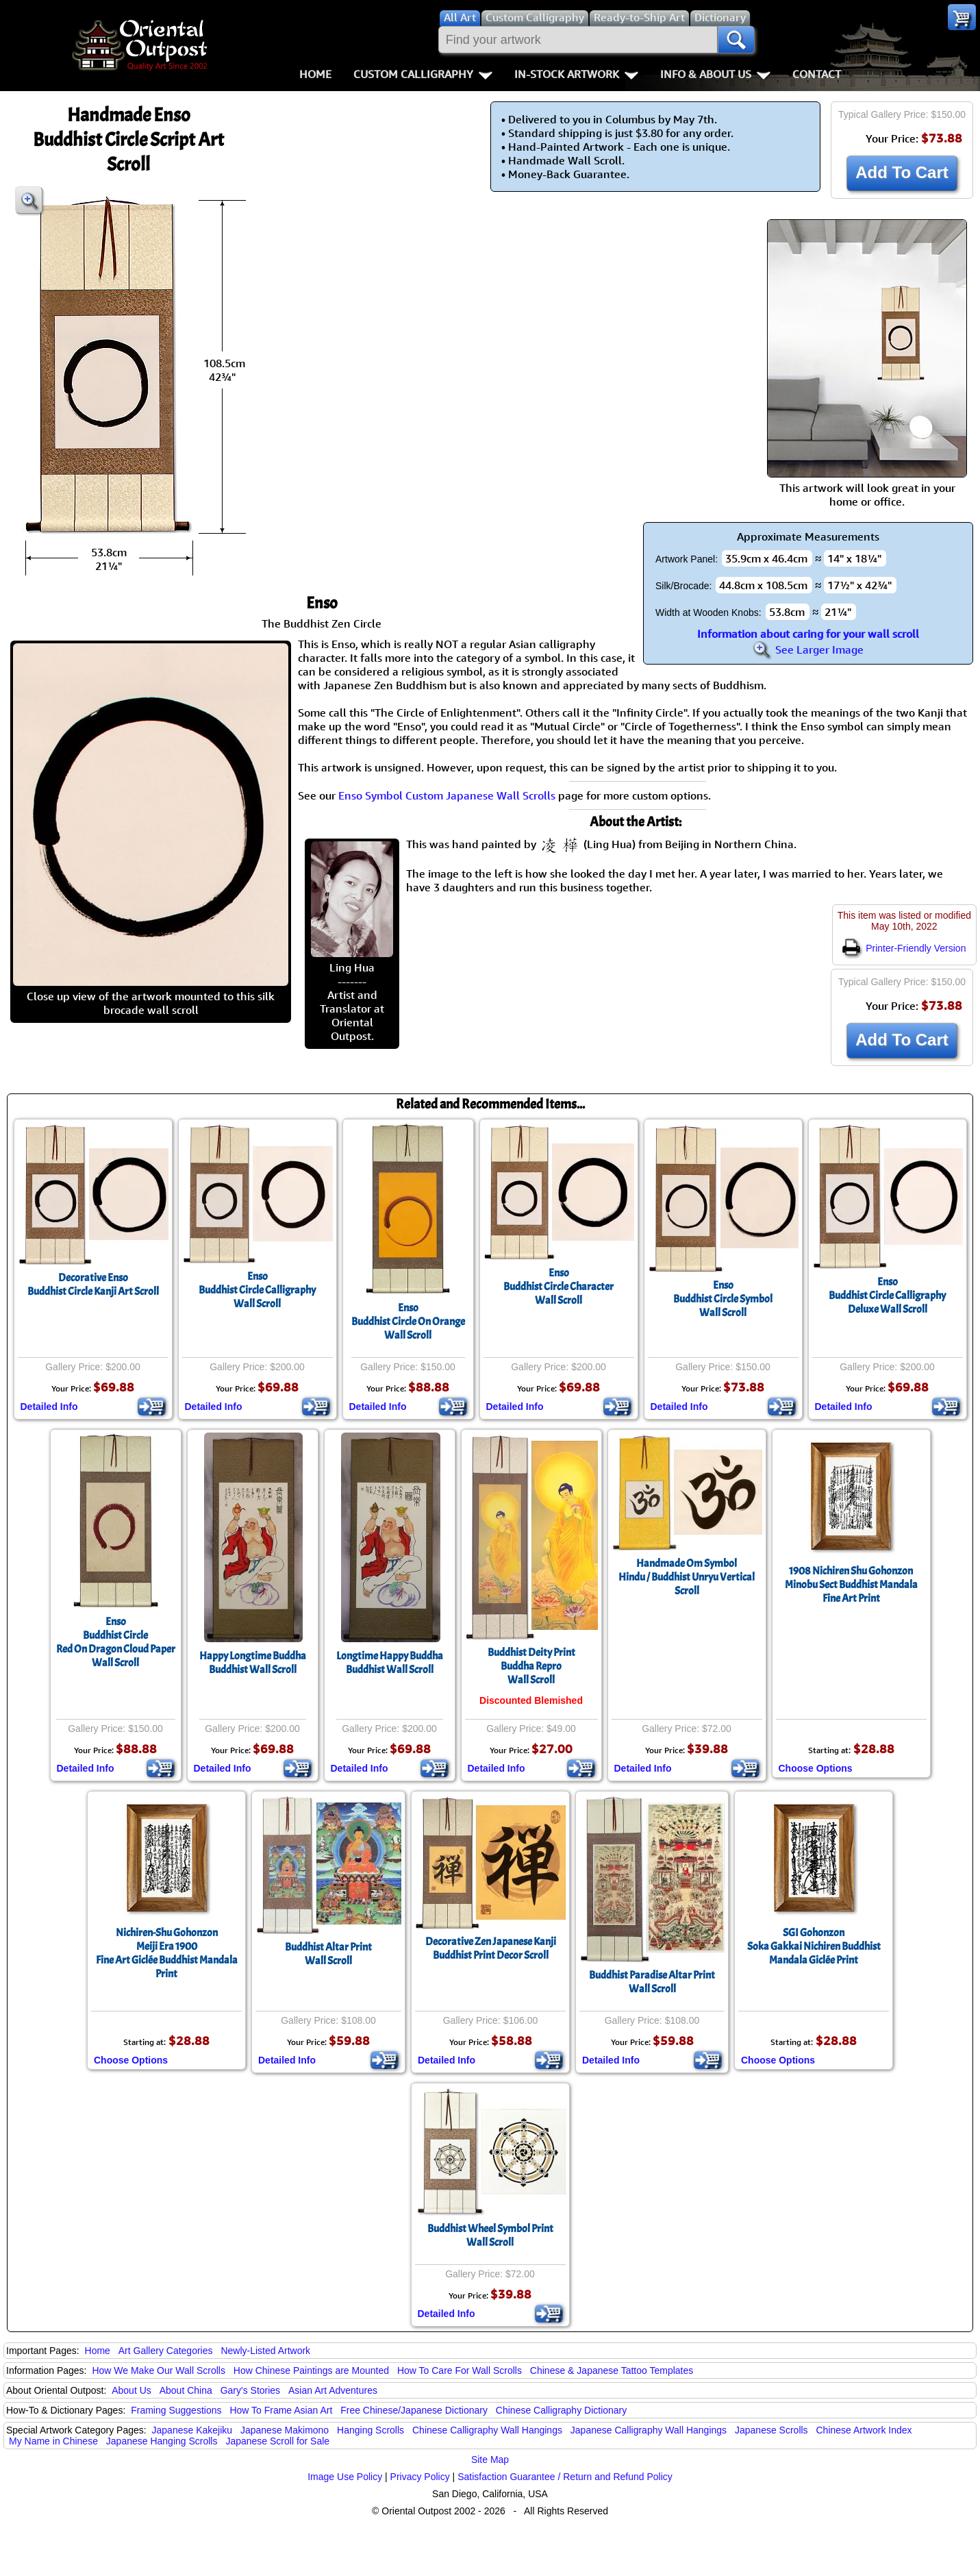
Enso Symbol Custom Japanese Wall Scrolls (446, 795)
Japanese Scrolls (771, 2430)
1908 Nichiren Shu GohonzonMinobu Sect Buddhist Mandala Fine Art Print (851, 1584)
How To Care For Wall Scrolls (459, 2370)
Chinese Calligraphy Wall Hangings (487, 2430)
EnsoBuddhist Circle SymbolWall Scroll (722, 1299)
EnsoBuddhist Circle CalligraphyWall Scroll (257, 1290)
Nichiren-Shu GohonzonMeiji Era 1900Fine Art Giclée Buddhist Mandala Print (167, 1953)
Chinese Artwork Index (864, 2430)
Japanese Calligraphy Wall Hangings (648, 2430)
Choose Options (816, 1768)
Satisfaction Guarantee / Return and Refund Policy (565, 2476)
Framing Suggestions (176, 2410)
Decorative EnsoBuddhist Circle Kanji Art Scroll (93, 1284)
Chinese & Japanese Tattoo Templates (611, 2370)
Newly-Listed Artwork (265, 2350)
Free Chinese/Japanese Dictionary (414, 2410)
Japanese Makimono (284, 2430)
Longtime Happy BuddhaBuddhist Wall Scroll (389, 1662)
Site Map (490, 2459)
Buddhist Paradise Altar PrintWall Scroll (652, 1982)
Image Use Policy (344, 2476)
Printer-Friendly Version (904, 948)
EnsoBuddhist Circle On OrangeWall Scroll (408, 1321)
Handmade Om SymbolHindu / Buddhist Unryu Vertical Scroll (686, 1577)
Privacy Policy (420, 2476)
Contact (816, 74)
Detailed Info (49, 1406)
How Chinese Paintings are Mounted (311, 2370)
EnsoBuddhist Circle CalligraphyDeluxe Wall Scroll (887, 1295)
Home (315, 74)
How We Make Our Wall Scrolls (158, 2370)
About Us (131, 2390)
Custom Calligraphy (422, 74)
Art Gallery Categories (165, 2350)
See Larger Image (808, 649)
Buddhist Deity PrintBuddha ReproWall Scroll (531, 1666)
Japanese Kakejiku (192, 2430)
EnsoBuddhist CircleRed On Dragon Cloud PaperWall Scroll (115, 1642)
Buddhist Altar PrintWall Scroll (328, 1954)
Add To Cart (901, 172)
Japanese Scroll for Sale (277, 2441)
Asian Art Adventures (332, 2390)
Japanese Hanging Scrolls (162, 2441)
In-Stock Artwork (576, 74)
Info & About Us (715, 74)
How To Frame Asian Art (280, 2410)
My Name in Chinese (53, 2441)
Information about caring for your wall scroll (808, 634)
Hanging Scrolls (370, 2430)
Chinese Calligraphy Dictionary (561, 2410)
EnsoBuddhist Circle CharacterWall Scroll (558, 1286)
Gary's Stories (250, 2390)
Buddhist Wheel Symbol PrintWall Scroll (490, 2235)
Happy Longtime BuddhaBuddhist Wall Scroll (252, 1662)
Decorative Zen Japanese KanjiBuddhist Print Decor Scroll (490, 1948)
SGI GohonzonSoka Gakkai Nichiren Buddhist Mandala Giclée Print (814, 1946)
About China (186, 2390)
